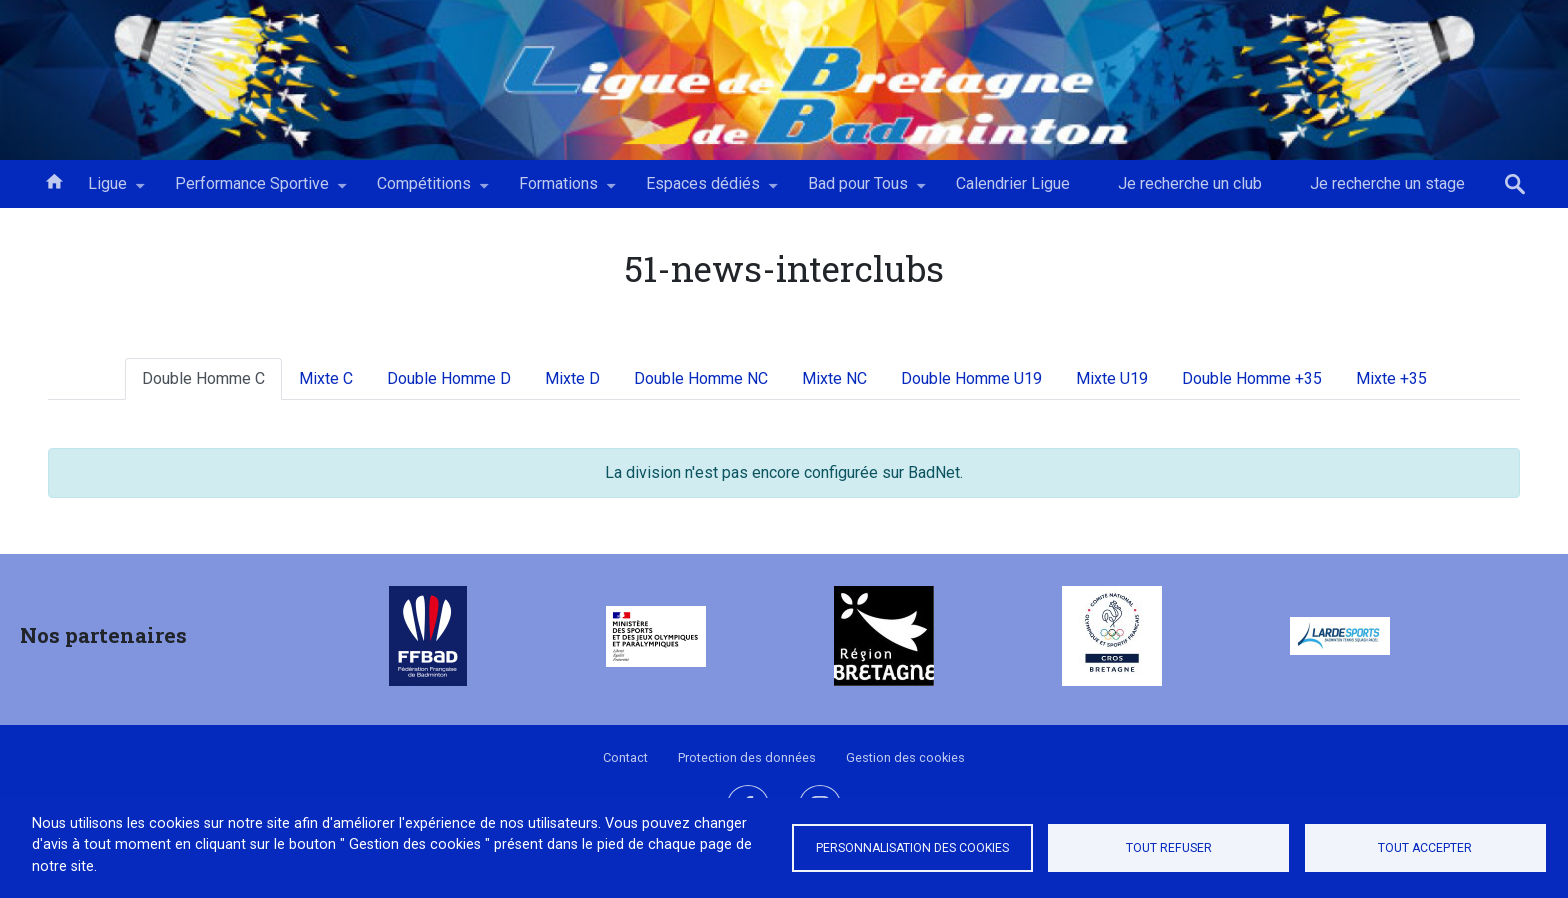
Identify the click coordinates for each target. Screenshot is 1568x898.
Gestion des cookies (905, 757)
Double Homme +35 (1252, 378)
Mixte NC (834, 378)
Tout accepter (1425, 848)
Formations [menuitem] (558, 191)
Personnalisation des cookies (912, 848)
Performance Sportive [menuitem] (252, 191)
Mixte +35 (1391, 378)
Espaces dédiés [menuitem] (703, 191)
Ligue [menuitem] (107, 191)
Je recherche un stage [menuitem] (1387, 183)
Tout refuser (1169, 848)
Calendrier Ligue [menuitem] (1013, 183)
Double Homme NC (701, 378)
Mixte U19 (1112, 378)
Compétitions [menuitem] (424, 191)
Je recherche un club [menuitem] (1190, 183)
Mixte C (326, 378)
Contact (625, 757)
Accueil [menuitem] (54, 180)
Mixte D (572, 378)
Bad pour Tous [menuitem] (858, 191)
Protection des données (747, 757)
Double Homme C (203, 378)
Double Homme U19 (971, 378)
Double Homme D (449, 378)
